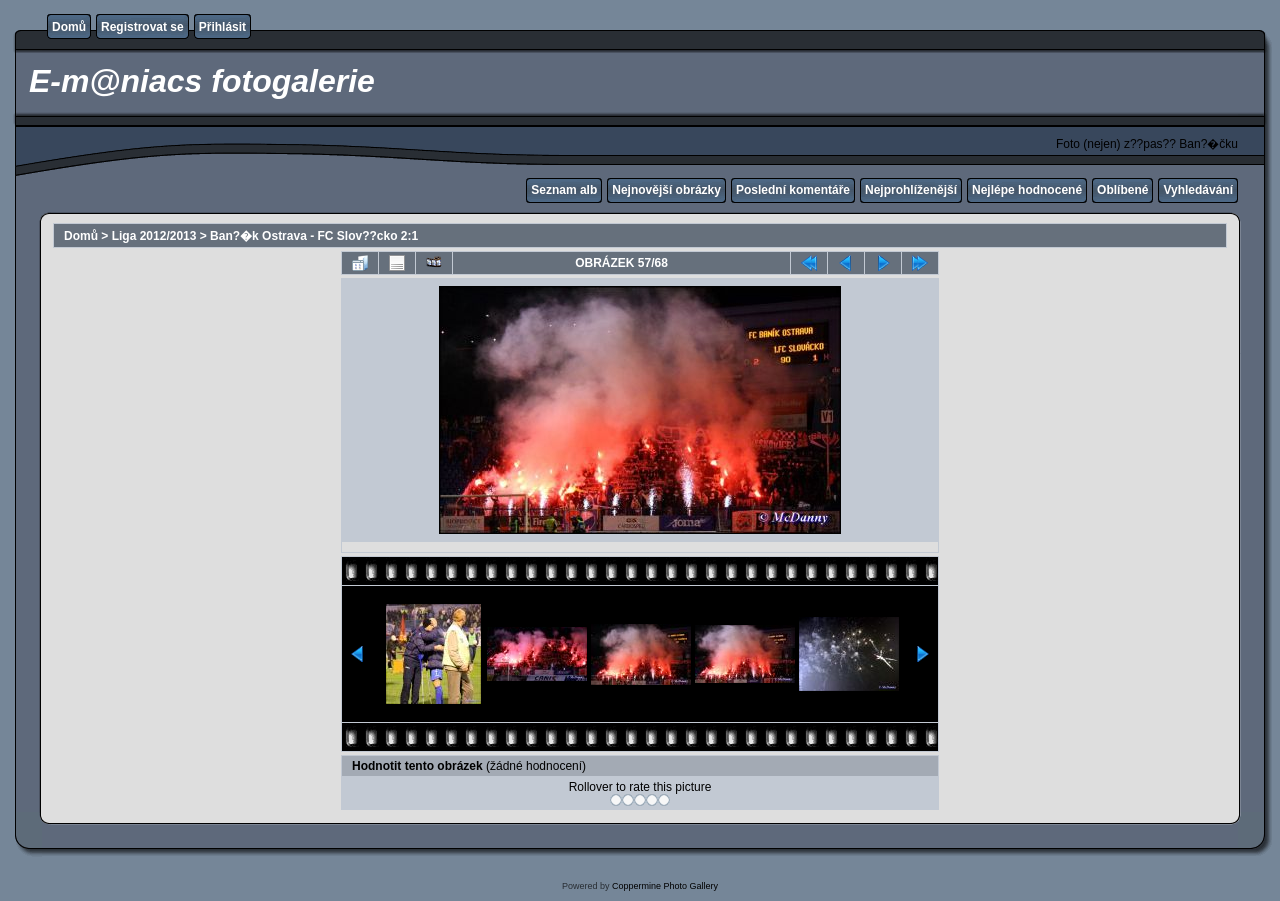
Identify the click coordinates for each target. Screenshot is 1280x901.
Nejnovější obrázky (666, 190)
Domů (69, 27)
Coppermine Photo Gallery (665, 886)
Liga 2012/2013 (154, 236)
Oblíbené (1122, 190)
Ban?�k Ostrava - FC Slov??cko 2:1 (314, 236)
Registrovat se (142, 27)
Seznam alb (564, 190)
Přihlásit (222, 27)
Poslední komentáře (793, 190)
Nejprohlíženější (911, 190)
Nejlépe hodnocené (1027, 190)
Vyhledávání (1198, 190)
